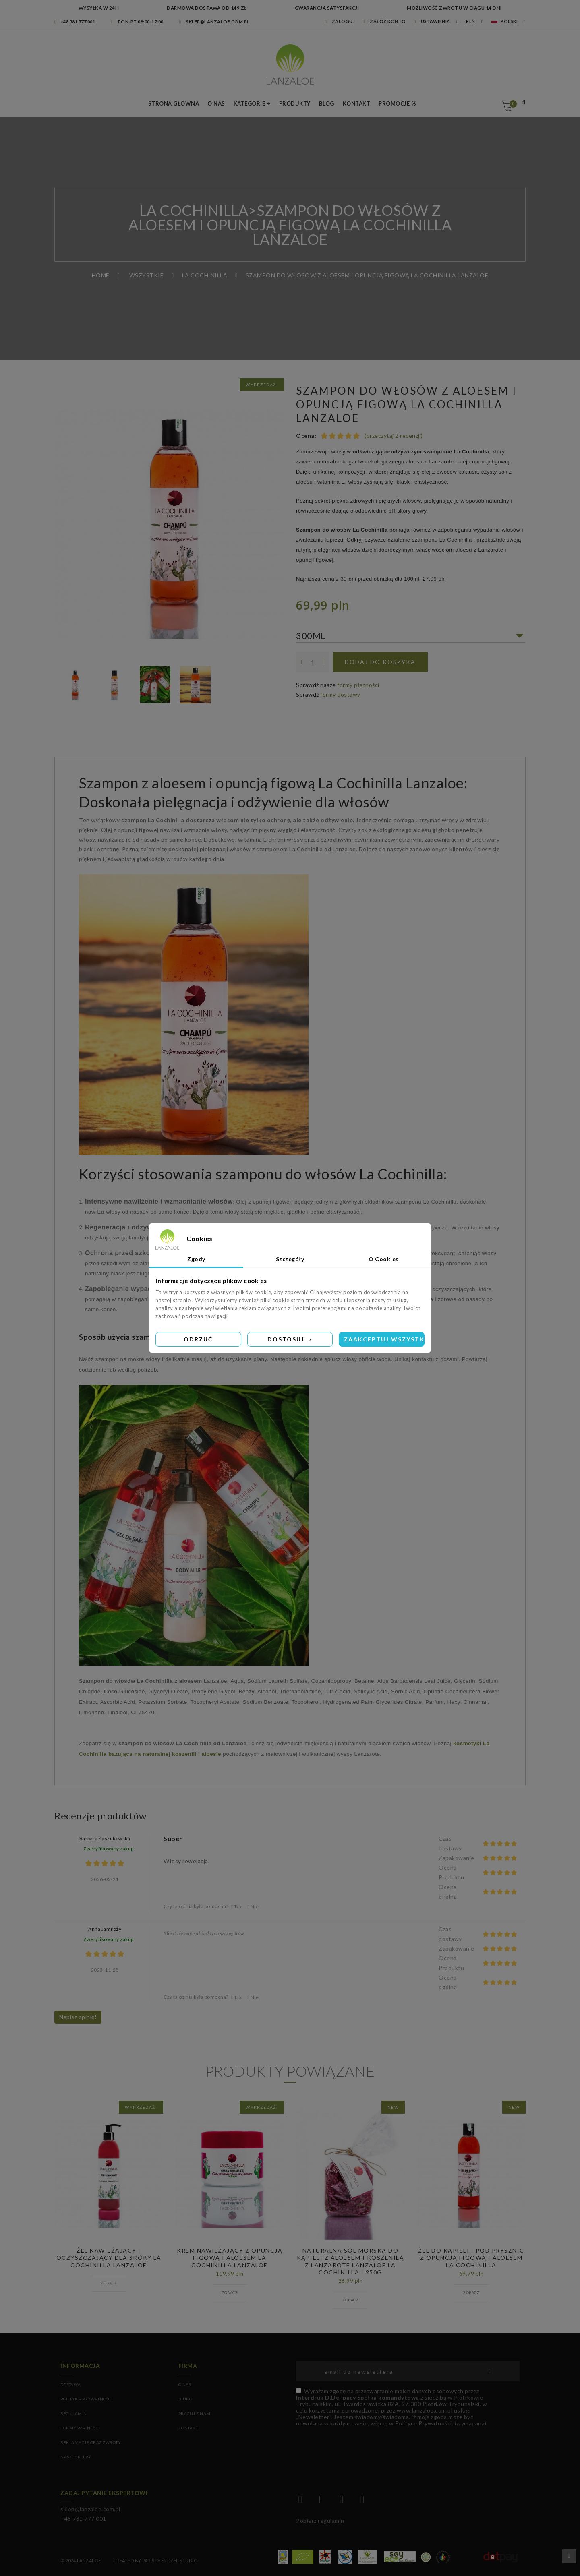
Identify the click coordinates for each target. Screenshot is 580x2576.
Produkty (295, 103)
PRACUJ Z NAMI (195, 2413)
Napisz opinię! (78, 2016)
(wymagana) (391, 2407)
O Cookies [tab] (384, 1259)
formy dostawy (340, 694)
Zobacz (109, 2283)
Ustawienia (432, 21)
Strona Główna (173, 103)
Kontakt (357, 103)
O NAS (184, 2384)
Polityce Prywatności (423, 2423)
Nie (253, 1907)
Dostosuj (290, 1339)
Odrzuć (198, 1339)
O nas (216, 103)
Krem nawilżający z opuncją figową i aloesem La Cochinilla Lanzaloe (229, 2257)
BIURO (185, 2398)
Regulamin (73, 2413)
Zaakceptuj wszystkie (384, 1339)
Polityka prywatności (86, 2398)
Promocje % (397, 103)
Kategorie (249, 103)
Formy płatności (80, 2427)
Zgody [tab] (196, 1259)
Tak (236, 1907)
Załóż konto (384, 21)
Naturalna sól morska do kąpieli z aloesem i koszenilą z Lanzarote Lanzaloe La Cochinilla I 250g (350, 2261)
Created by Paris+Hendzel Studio (155, 2560)
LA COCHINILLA (194, 210)
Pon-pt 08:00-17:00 (137, 21)
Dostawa (70, 2384)
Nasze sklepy (75, 2456)
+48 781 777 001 (74, 21)
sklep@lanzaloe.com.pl (214, 21)
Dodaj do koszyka (380, 661)
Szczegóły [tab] (290, 1259)
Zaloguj (340, 21)
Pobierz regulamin (320, 2520)
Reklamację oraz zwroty (90, 2442)
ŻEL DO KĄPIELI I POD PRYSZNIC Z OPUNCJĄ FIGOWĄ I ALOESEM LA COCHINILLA (471, 2257)
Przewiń (569, 2556)
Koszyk (512, 104)
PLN (470, 21)
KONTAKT (188, 2427)
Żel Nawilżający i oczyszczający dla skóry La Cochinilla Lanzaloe (109, 2257)
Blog (326, 103)
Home (101, 275)
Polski (504, 21)
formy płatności (358, 684)
